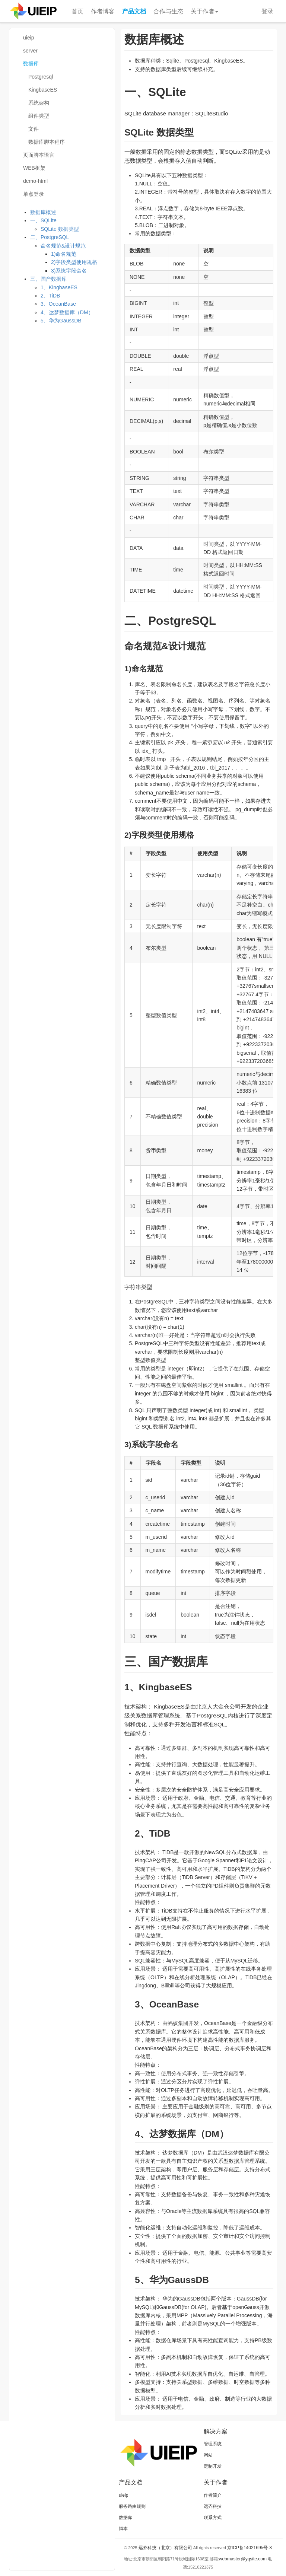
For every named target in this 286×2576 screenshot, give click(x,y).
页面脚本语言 (38, 155)
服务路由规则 (132, 2506)
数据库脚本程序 (46, 142)
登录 (267, 11)
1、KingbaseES (59, 287)
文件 (33, 129)
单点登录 (33, 194)
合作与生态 (168, 11)
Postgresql (40, 77)
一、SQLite (43, 220)
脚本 (123, 2528)
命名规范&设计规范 (63, 246)
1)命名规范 (63, 254)
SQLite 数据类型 (60, 229)
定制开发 (213, 2466)
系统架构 (38, 103)
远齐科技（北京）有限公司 (165, 2547)
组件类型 (38, 116)
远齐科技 (213, 2506)
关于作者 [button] (204, 11)
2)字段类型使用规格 (74, 262)
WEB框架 (34, 168)
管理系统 (213, 2443)
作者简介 (213, 2495)
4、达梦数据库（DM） (67, 312)
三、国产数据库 (48, 279)
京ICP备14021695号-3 (249, 2547)
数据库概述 (43, 212)
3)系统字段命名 (69, 271)
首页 (77, 11)
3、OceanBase (58, 304)
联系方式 (213, 2517)
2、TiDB (50, 296)
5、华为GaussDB (61, 321)
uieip (28, 38)
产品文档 (134, 11)
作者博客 (103, 11)
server (30, 51)
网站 (208, 2455)
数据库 (31, 64)
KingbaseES (42, 90)
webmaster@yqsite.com (243, 2558)
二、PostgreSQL (49, 237)
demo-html (35, 181)
